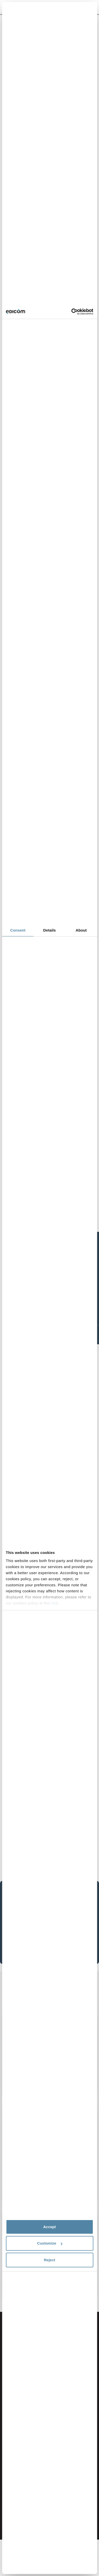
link (54, 1603)
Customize (49, 2243)
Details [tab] (49, 930)
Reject (49, 2260)
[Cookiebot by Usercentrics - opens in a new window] (71, 311)
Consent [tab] (17, 930)
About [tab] (81, 930)
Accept (49, 2227)
